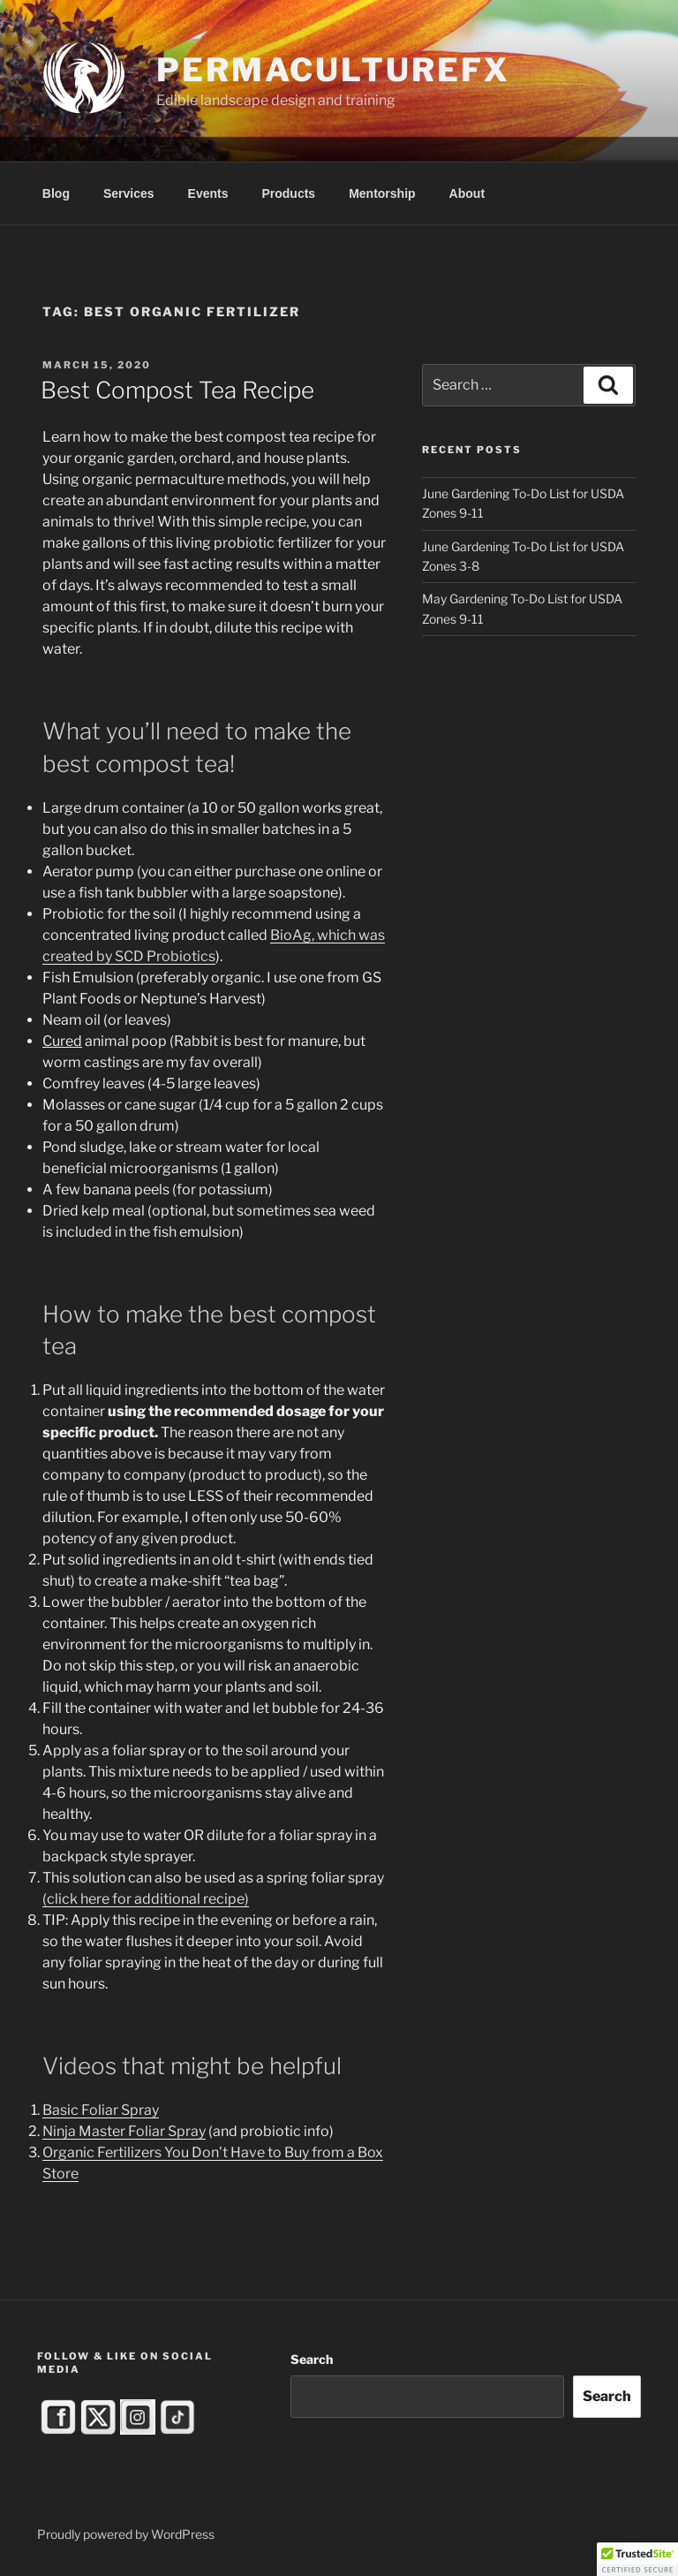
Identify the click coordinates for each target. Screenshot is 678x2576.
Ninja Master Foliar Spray (124, 2131)
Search (311, 2359)
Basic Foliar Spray (100, 2110)
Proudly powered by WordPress (126, 2534)
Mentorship (382, 193)
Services (128, 193)
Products (288, 193)
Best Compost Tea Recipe (177, 390)
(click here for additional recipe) (145, 1898)
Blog (56, 193)
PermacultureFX (332, 69)
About (467, 193)
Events (208, 193)
